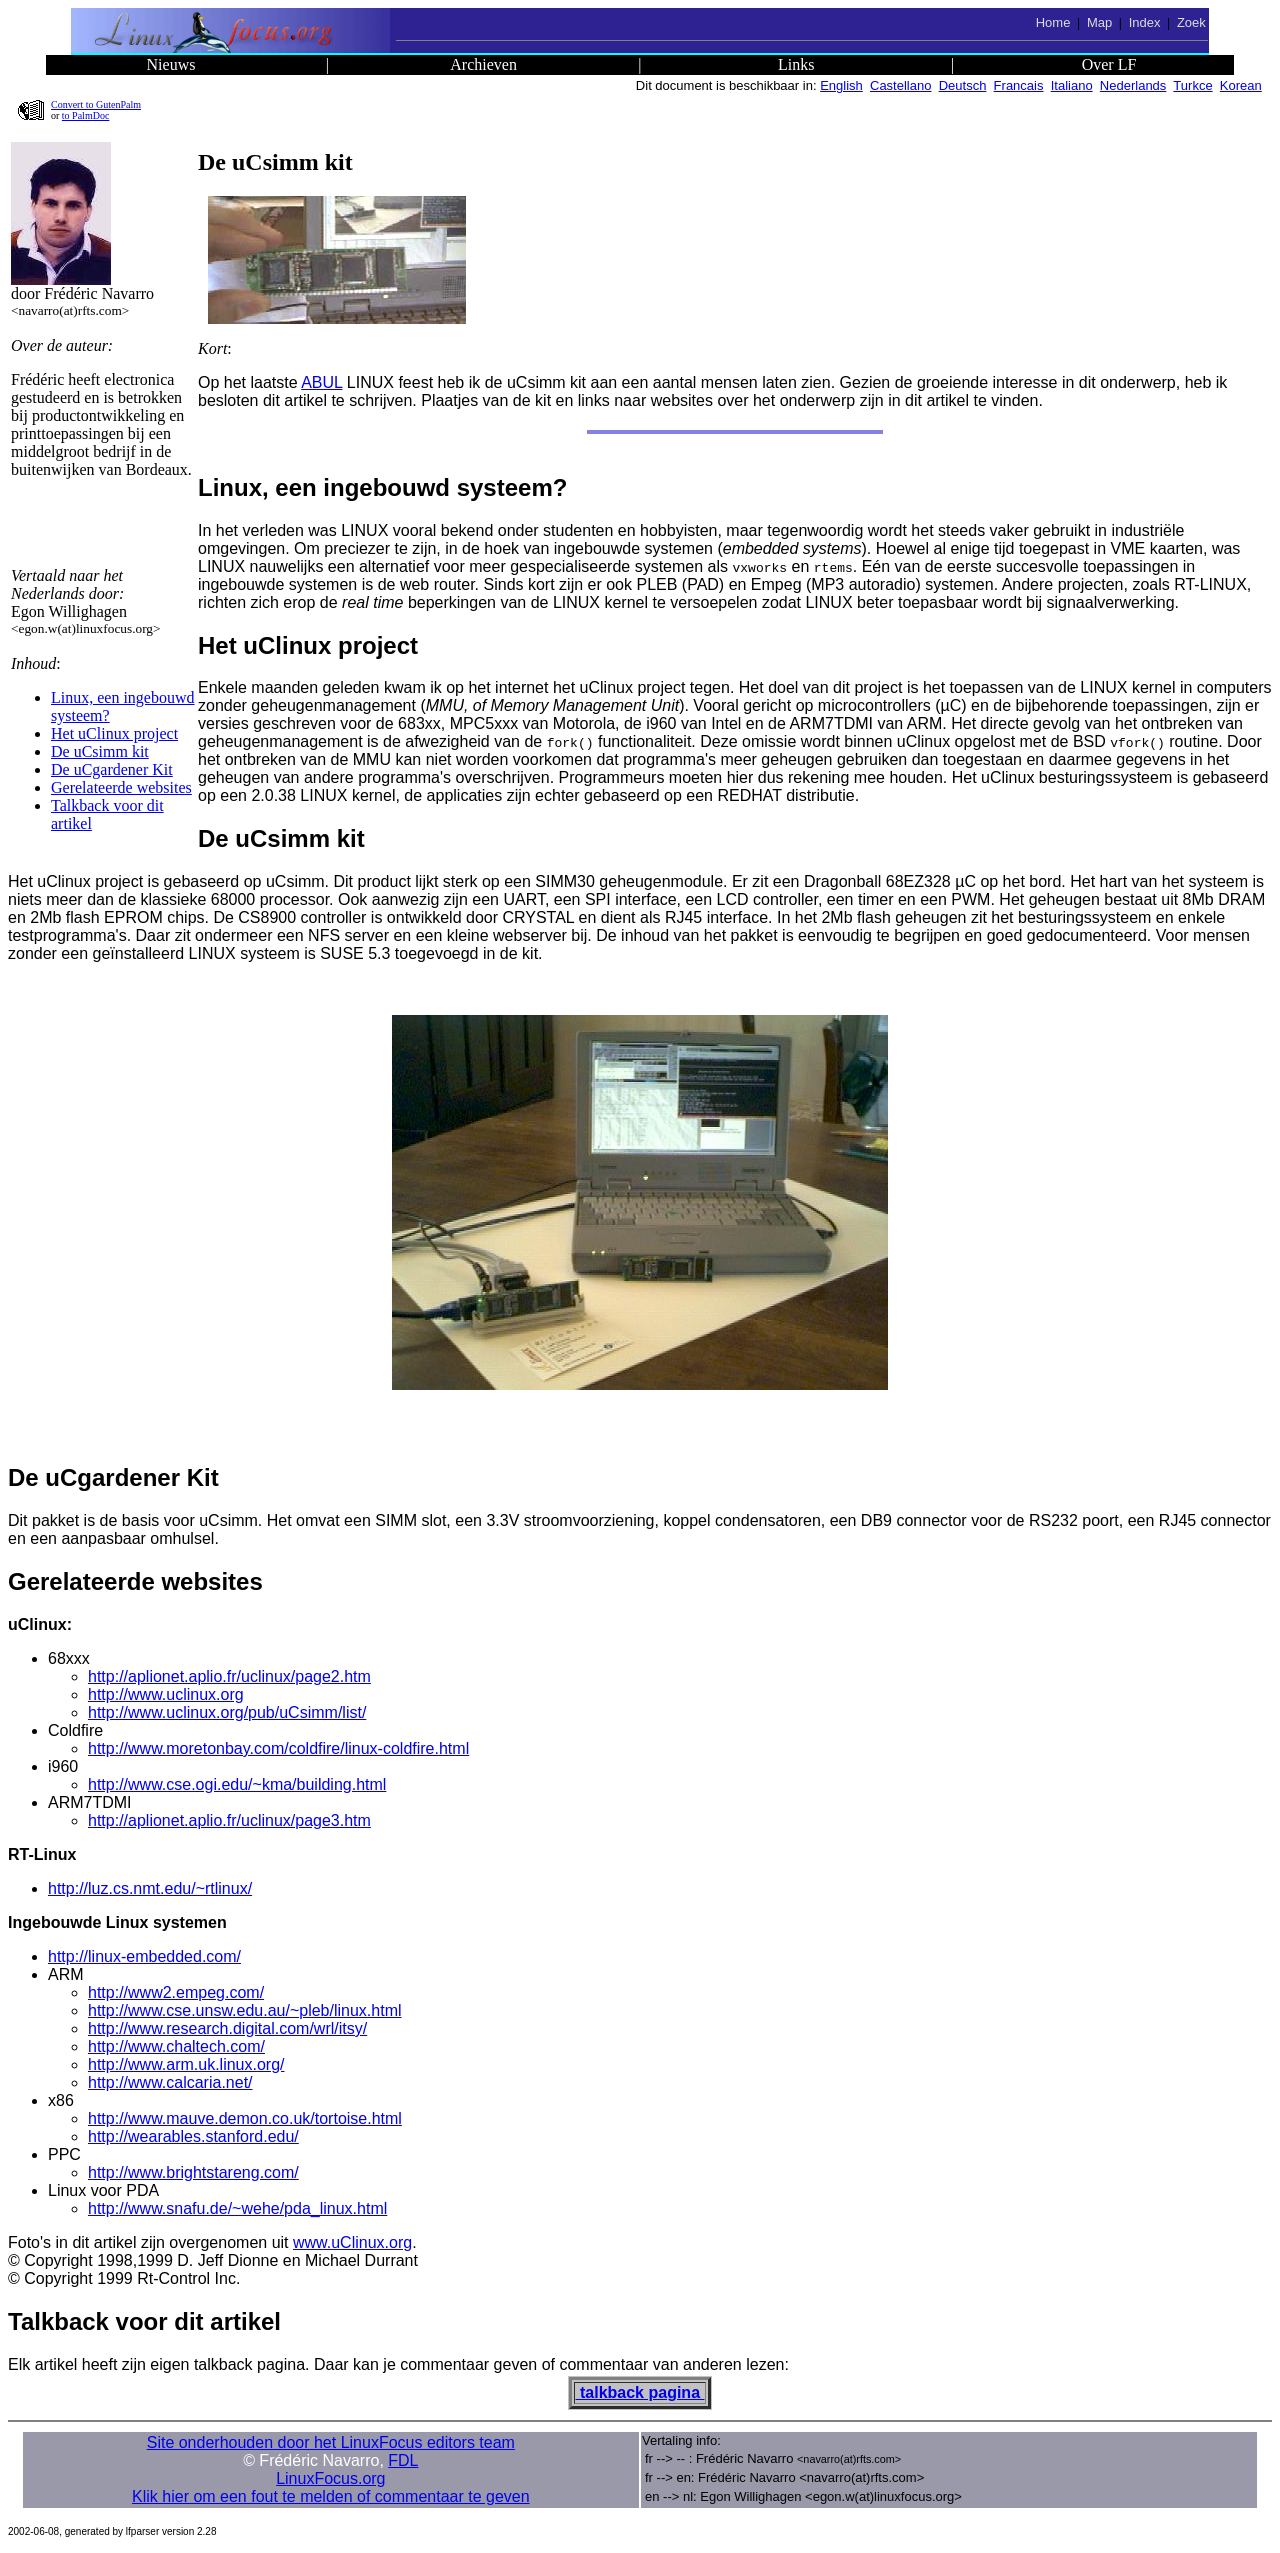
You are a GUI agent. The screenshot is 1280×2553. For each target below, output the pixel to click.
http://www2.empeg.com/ (176, 1992)
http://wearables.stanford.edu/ (193, 2136)
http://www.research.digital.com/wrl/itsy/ (227, 2028)
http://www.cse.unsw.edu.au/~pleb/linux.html (245, 2010)
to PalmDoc (86, 115)
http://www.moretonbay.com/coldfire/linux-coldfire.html (278, 1748)
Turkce (1192, 85)
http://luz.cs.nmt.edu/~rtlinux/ (150, 1888)
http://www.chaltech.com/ (176, 2046)
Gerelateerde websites (121, 787)
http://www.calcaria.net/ (170, 2082)
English (841, 85)
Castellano (900, 85)
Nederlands (1133, 85)
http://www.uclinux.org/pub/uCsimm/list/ (227, 1712)
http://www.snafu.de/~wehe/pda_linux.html (237, 2208)
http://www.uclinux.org (166, 1694)
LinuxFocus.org (330, 2478)
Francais (1019, 85)
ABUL (321, 382)
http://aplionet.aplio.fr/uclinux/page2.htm (229, 1676)
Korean (1241, 85)
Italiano (1072, 85)
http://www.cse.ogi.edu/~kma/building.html (237, 1784)
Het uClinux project (114, 733)
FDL (403, 2460)
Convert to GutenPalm (96, 104)
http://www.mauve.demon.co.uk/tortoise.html (245, 2118)
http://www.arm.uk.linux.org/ (186, 2064)
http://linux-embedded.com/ (144, 1956)
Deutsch (963, 85)
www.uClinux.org (352, 2242)
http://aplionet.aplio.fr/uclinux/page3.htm (229, 1820)
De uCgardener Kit (112, 769)
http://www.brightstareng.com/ (193, 2172)
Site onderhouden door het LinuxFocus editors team (331, 2442)
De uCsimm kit (100, 751)
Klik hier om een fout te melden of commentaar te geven (331, 2496)
